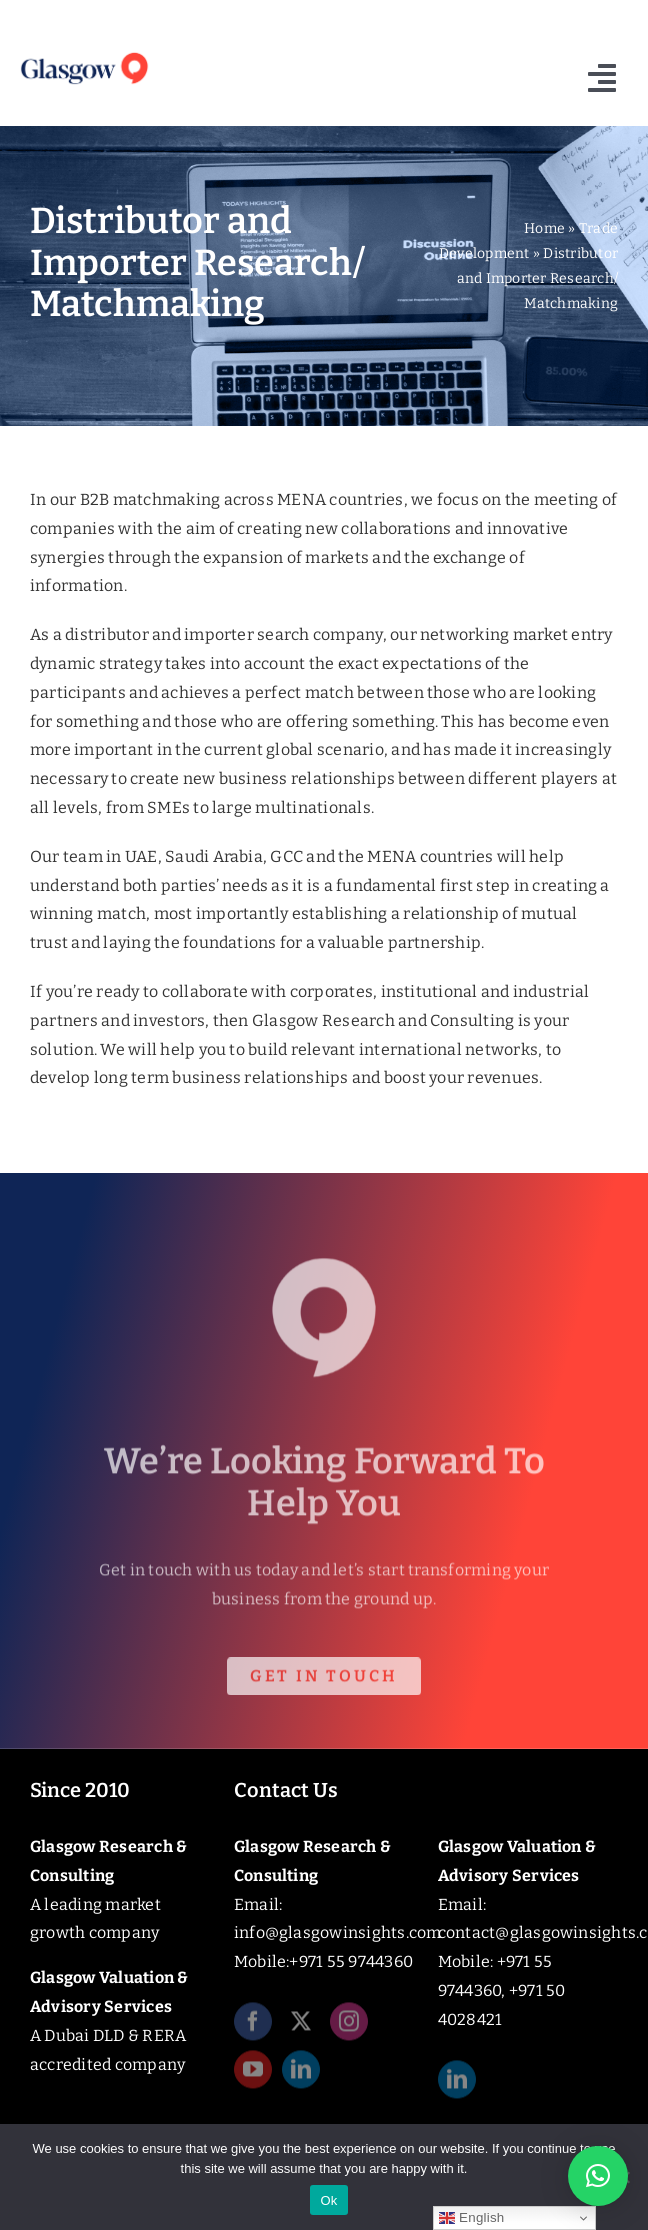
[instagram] (349, 2025)
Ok (328, 2200)
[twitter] (301, 2025)
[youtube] (253, 2073)
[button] (598, 2176)
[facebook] (253, 2025)
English (471, 2218)
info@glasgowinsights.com (338, 1932)
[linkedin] (301, 2073)
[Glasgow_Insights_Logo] (83, 54)
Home (544, 228)
